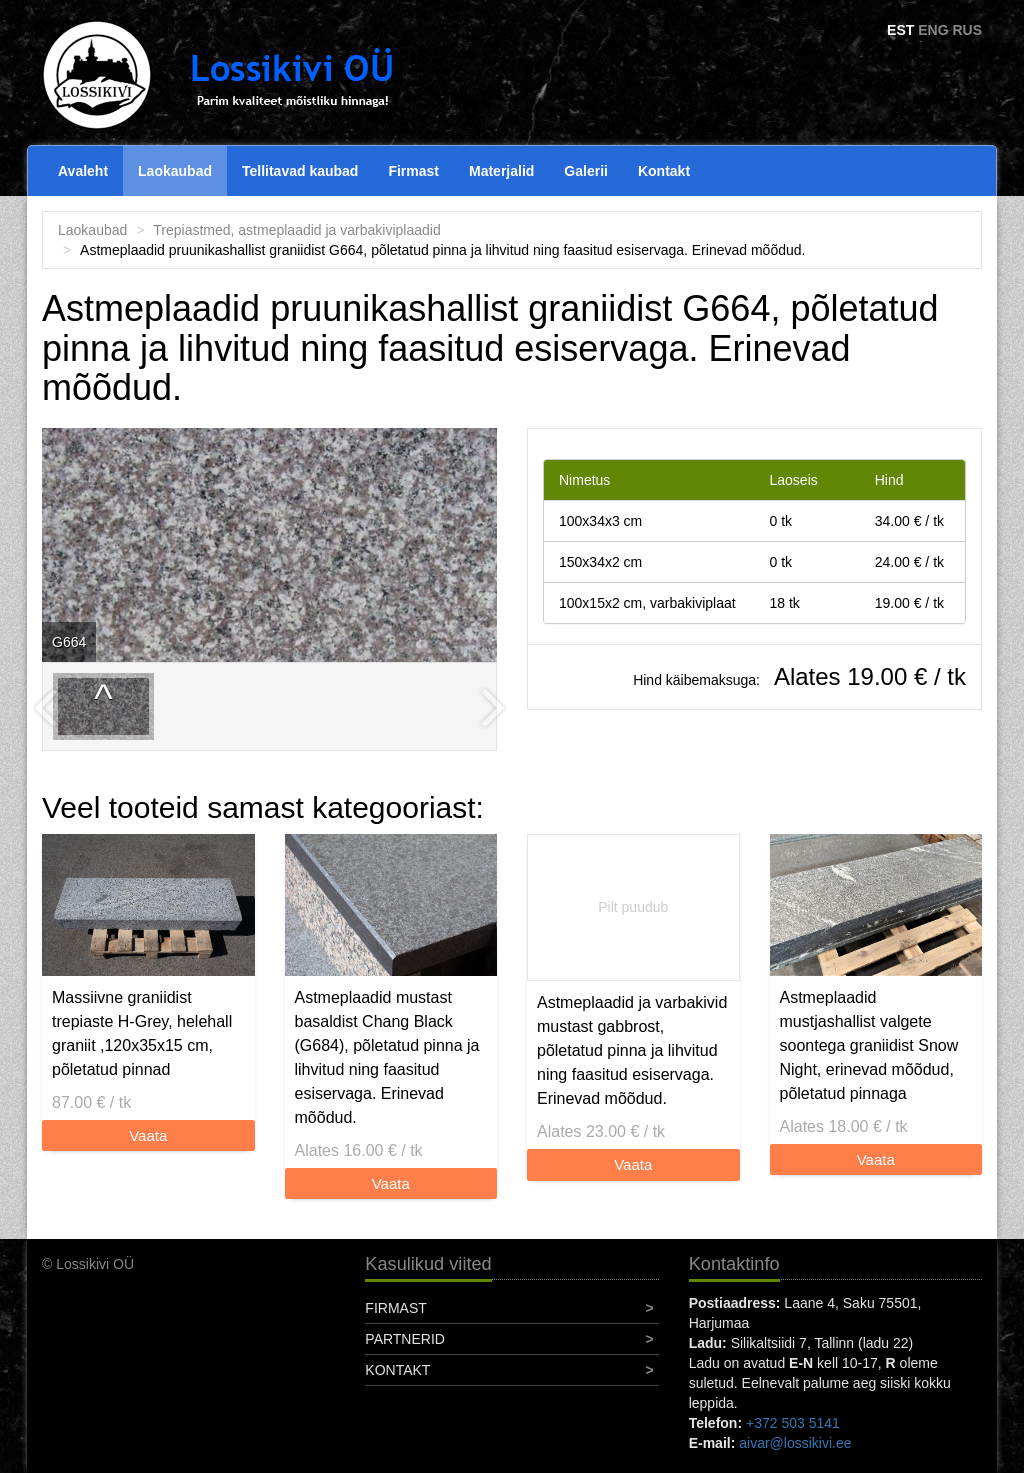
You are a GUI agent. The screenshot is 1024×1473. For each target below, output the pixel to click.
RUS (967, 30)
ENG (933, 30)
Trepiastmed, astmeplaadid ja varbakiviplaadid (296, 230)
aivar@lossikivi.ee (795, 1443)
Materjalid (501, 171)
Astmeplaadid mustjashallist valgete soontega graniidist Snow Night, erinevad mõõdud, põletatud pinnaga (869, 1045)
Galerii (586, 171)
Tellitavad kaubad (300, 171)
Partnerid (405, 1339)
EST (900, 30)
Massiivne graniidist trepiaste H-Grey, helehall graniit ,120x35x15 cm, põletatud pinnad (142, 1033)
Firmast (413, 171)
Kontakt (664, 171)
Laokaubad (175, 171)
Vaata (148, 1135)
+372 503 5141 (793, 1423)
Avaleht (83, 171)
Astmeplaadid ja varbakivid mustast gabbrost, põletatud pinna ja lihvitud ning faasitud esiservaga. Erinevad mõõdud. (632, 1050)
